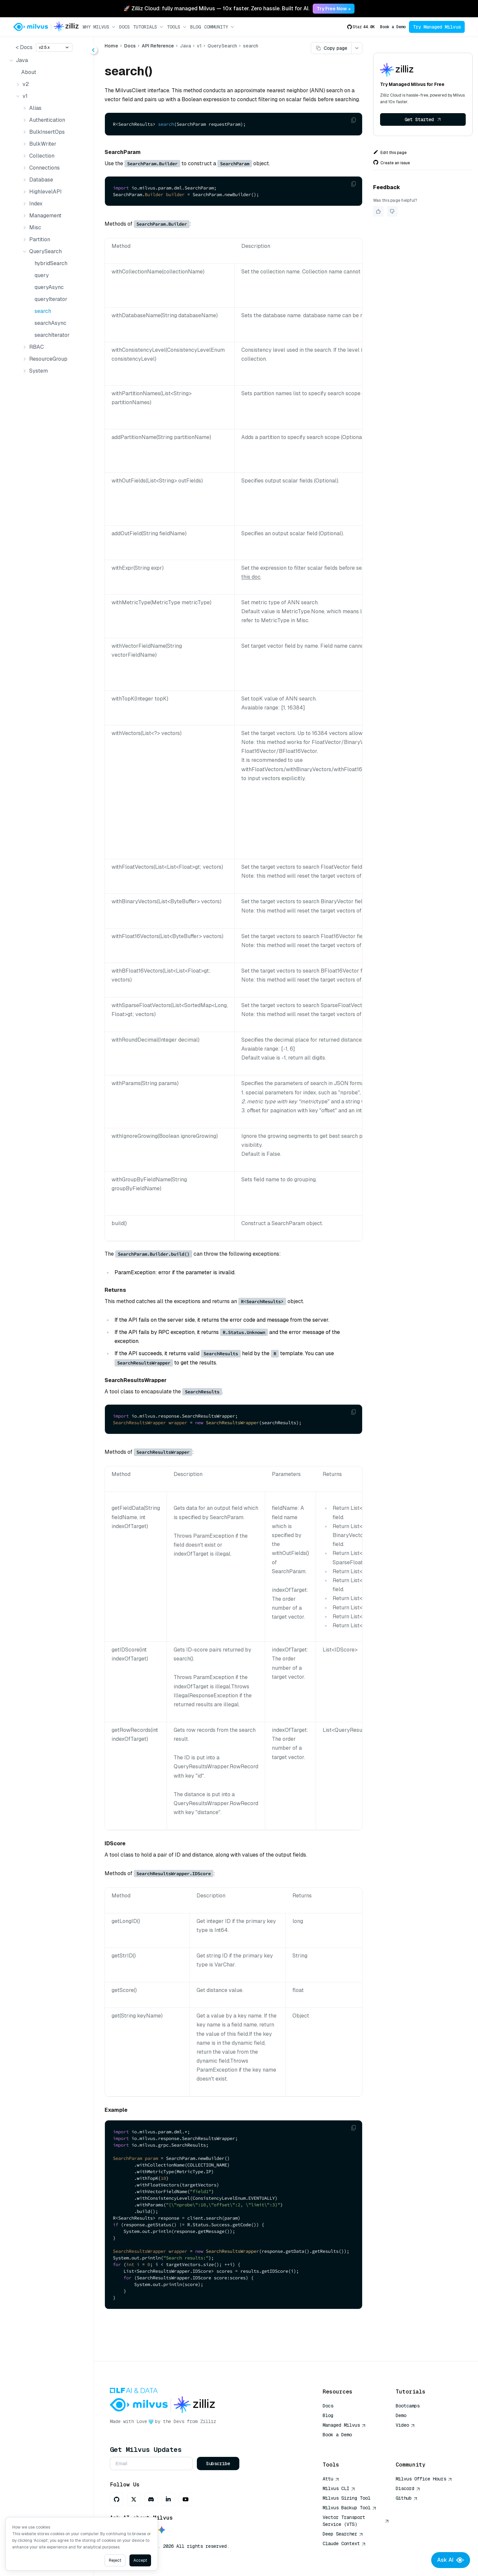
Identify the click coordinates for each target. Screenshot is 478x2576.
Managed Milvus (344, 2425)
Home (111, 46)
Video (405, 2425)
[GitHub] (116, 2499)
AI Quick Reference (346, 2444)
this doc (251, 576)
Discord (408, 2488)
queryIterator (51, 299)
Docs (124, 27)
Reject (115, 2560)
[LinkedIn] (168, 2499)
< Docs (24, 47)
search (43, 311)
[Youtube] (185, 2499)
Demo (401, 2415)
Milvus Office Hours (424, 2479)
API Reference (158, 46)
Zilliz (208, 2421)
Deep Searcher (343, 2534)
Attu (331, 2479)
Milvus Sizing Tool (346, 2498)
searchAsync (50, 323)
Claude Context (344, 2543)
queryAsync (49, 287)
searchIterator (52, 334)
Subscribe (218, 2463)
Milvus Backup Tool (349, 2508)
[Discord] (151, 2499)
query (42, 275)
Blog (195, 27)
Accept (140, 2560)
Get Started (423, 119)
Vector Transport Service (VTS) (356, 2520)
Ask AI (450, 2560)
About (28, 72)
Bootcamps (408, 2406)
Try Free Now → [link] (334, 9)
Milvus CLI (339, 2488)
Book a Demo (393, 27)
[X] (133, 2499)
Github (407, 2498)
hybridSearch (51, 263)
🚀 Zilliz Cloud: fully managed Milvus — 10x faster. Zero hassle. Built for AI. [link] (216, 8)
